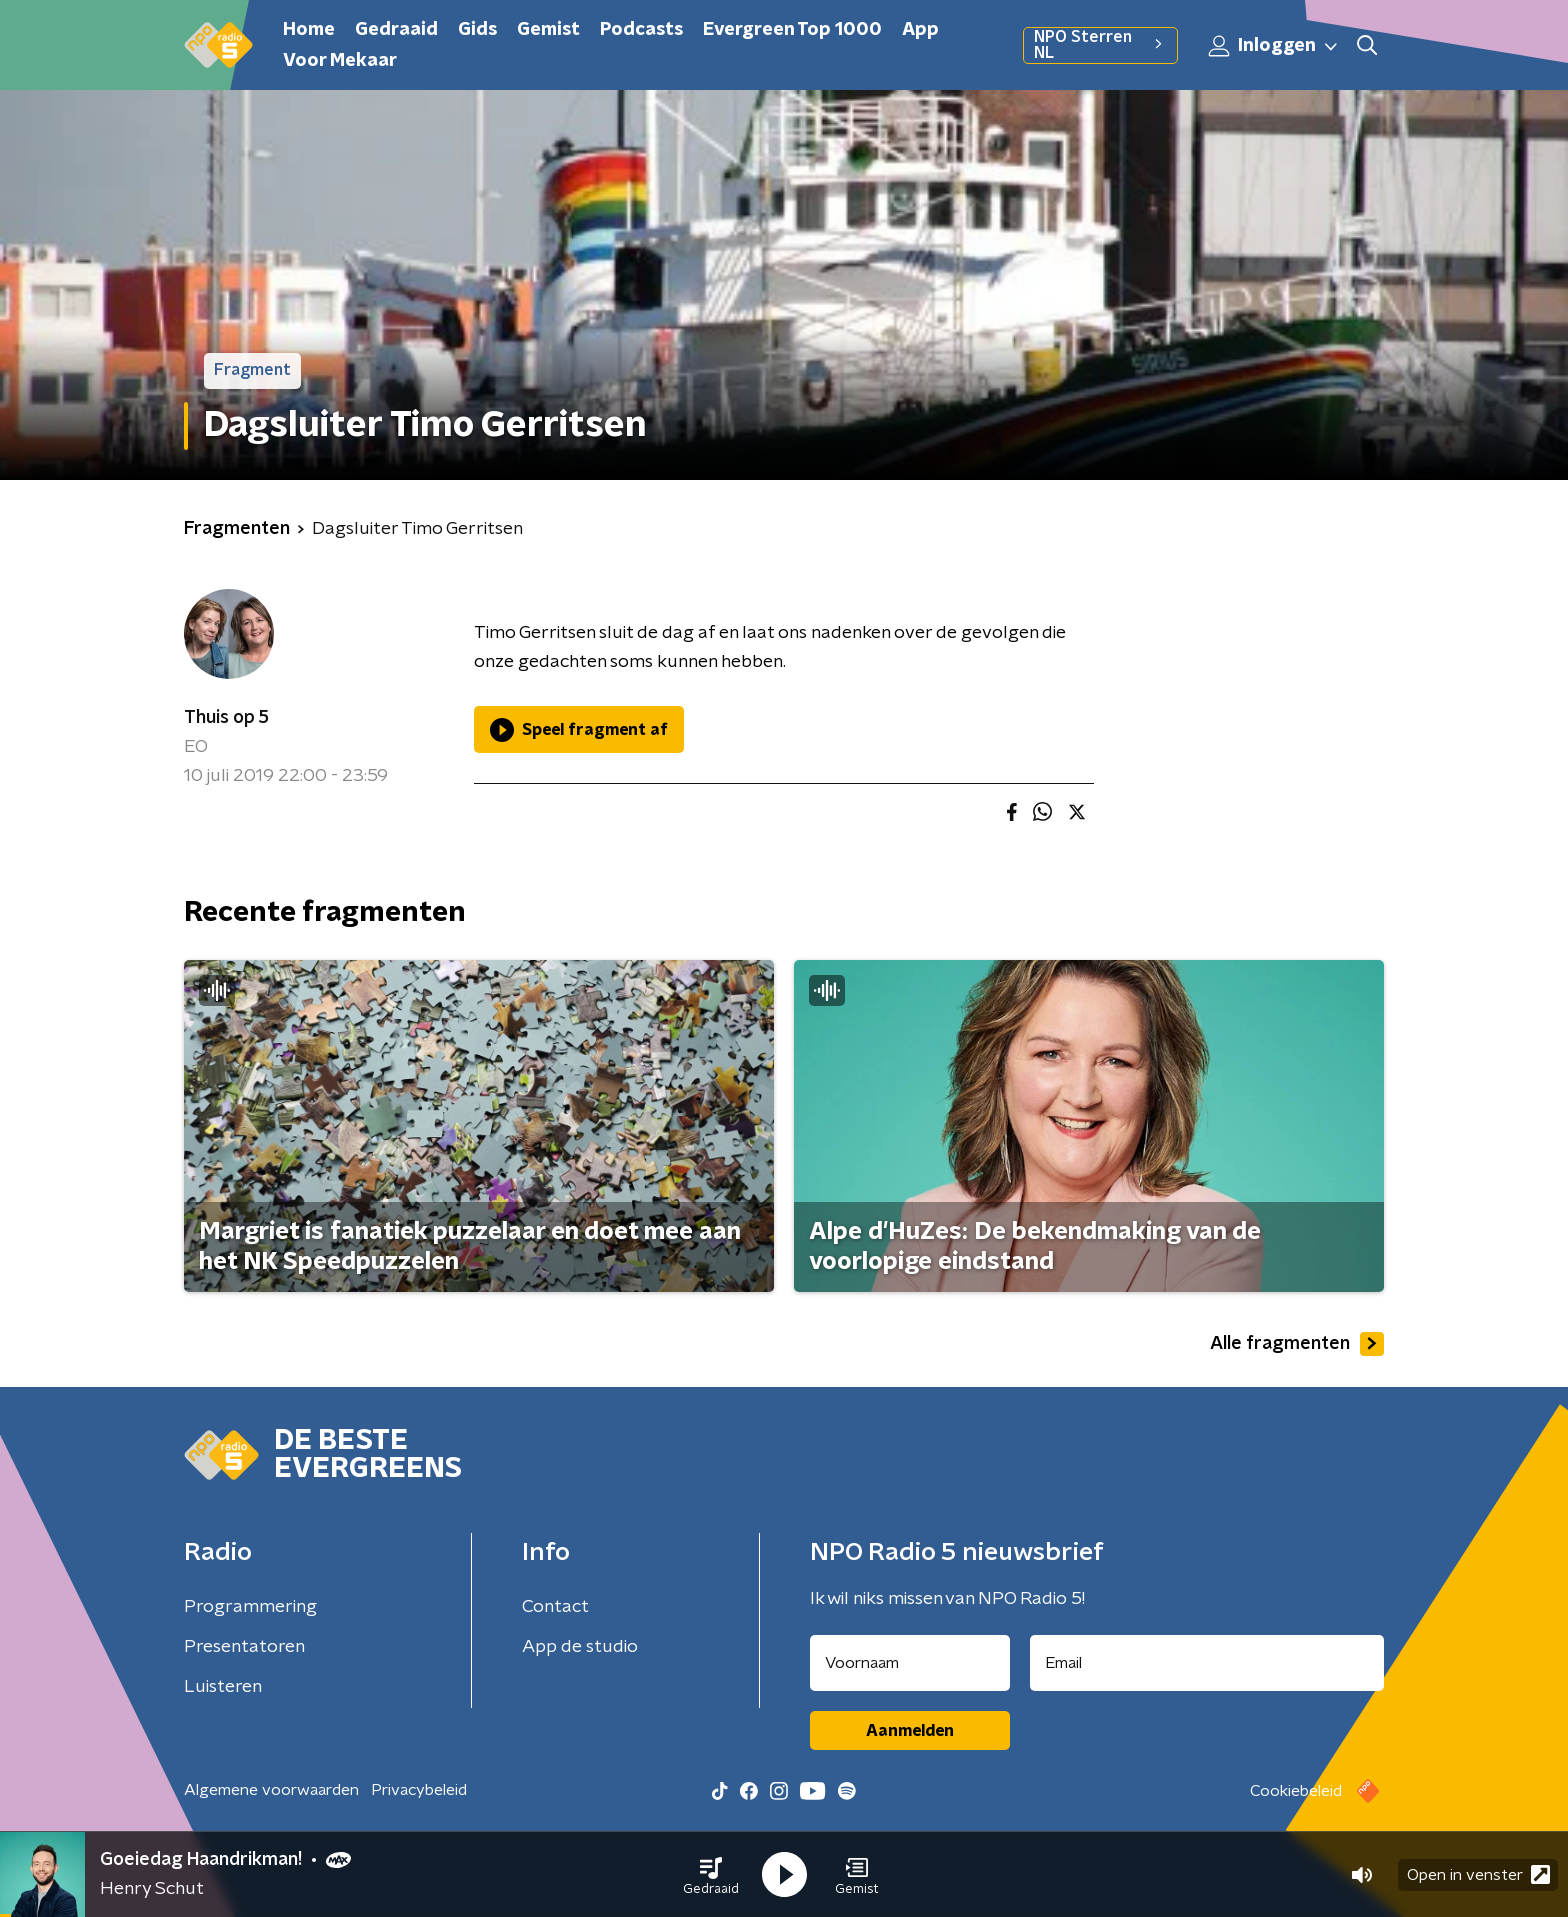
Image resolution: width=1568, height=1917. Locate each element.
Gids (477, 30)
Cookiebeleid (1296, 1791)
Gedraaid (396, 30)
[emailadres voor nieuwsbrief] (1207, 1663)
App (920, 30)
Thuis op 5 (226, 718)
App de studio (580, 1647)
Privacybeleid (419, 1790)
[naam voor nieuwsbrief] (910, 1663)
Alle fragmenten (1297, 1344)
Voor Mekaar (340, 61)
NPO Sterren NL (1100, 45)
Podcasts (641, 30)
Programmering (250, 1607)
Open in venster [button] (1478, 1874)
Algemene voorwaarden (271, 1790)
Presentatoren (244, 1647)
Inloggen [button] (1274, 46)
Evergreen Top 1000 (792, 30)
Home (309, 30)
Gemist (548, 30)
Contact (555, 1607)
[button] (711, 1875)
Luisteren (223, 1687)
